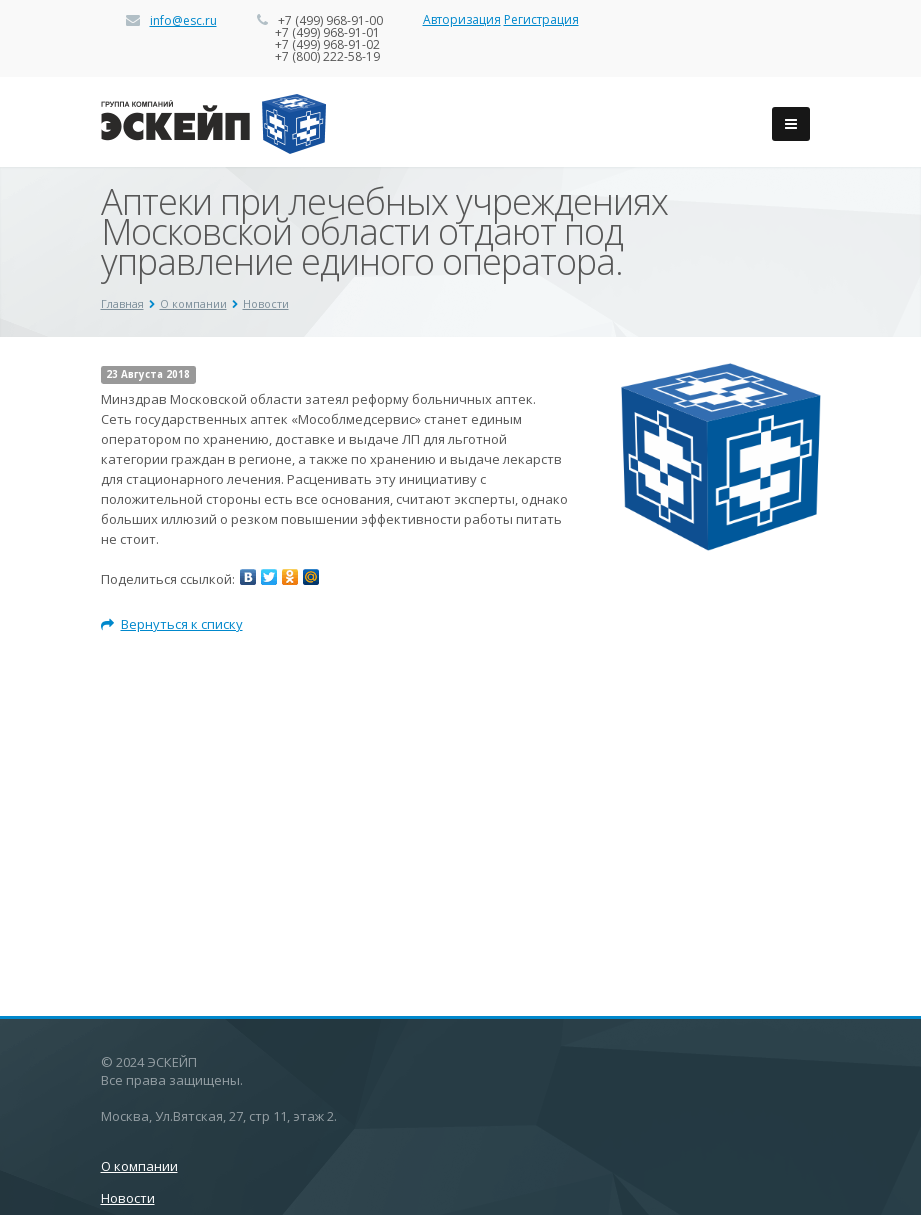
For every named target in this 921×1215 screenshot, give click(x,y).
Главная (122, 303)
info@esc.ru (183, 20)
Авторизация (462, 19)
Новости (266, 303)
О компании (193, 303)
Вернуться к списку (172, 624)
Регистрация (541, 19)
